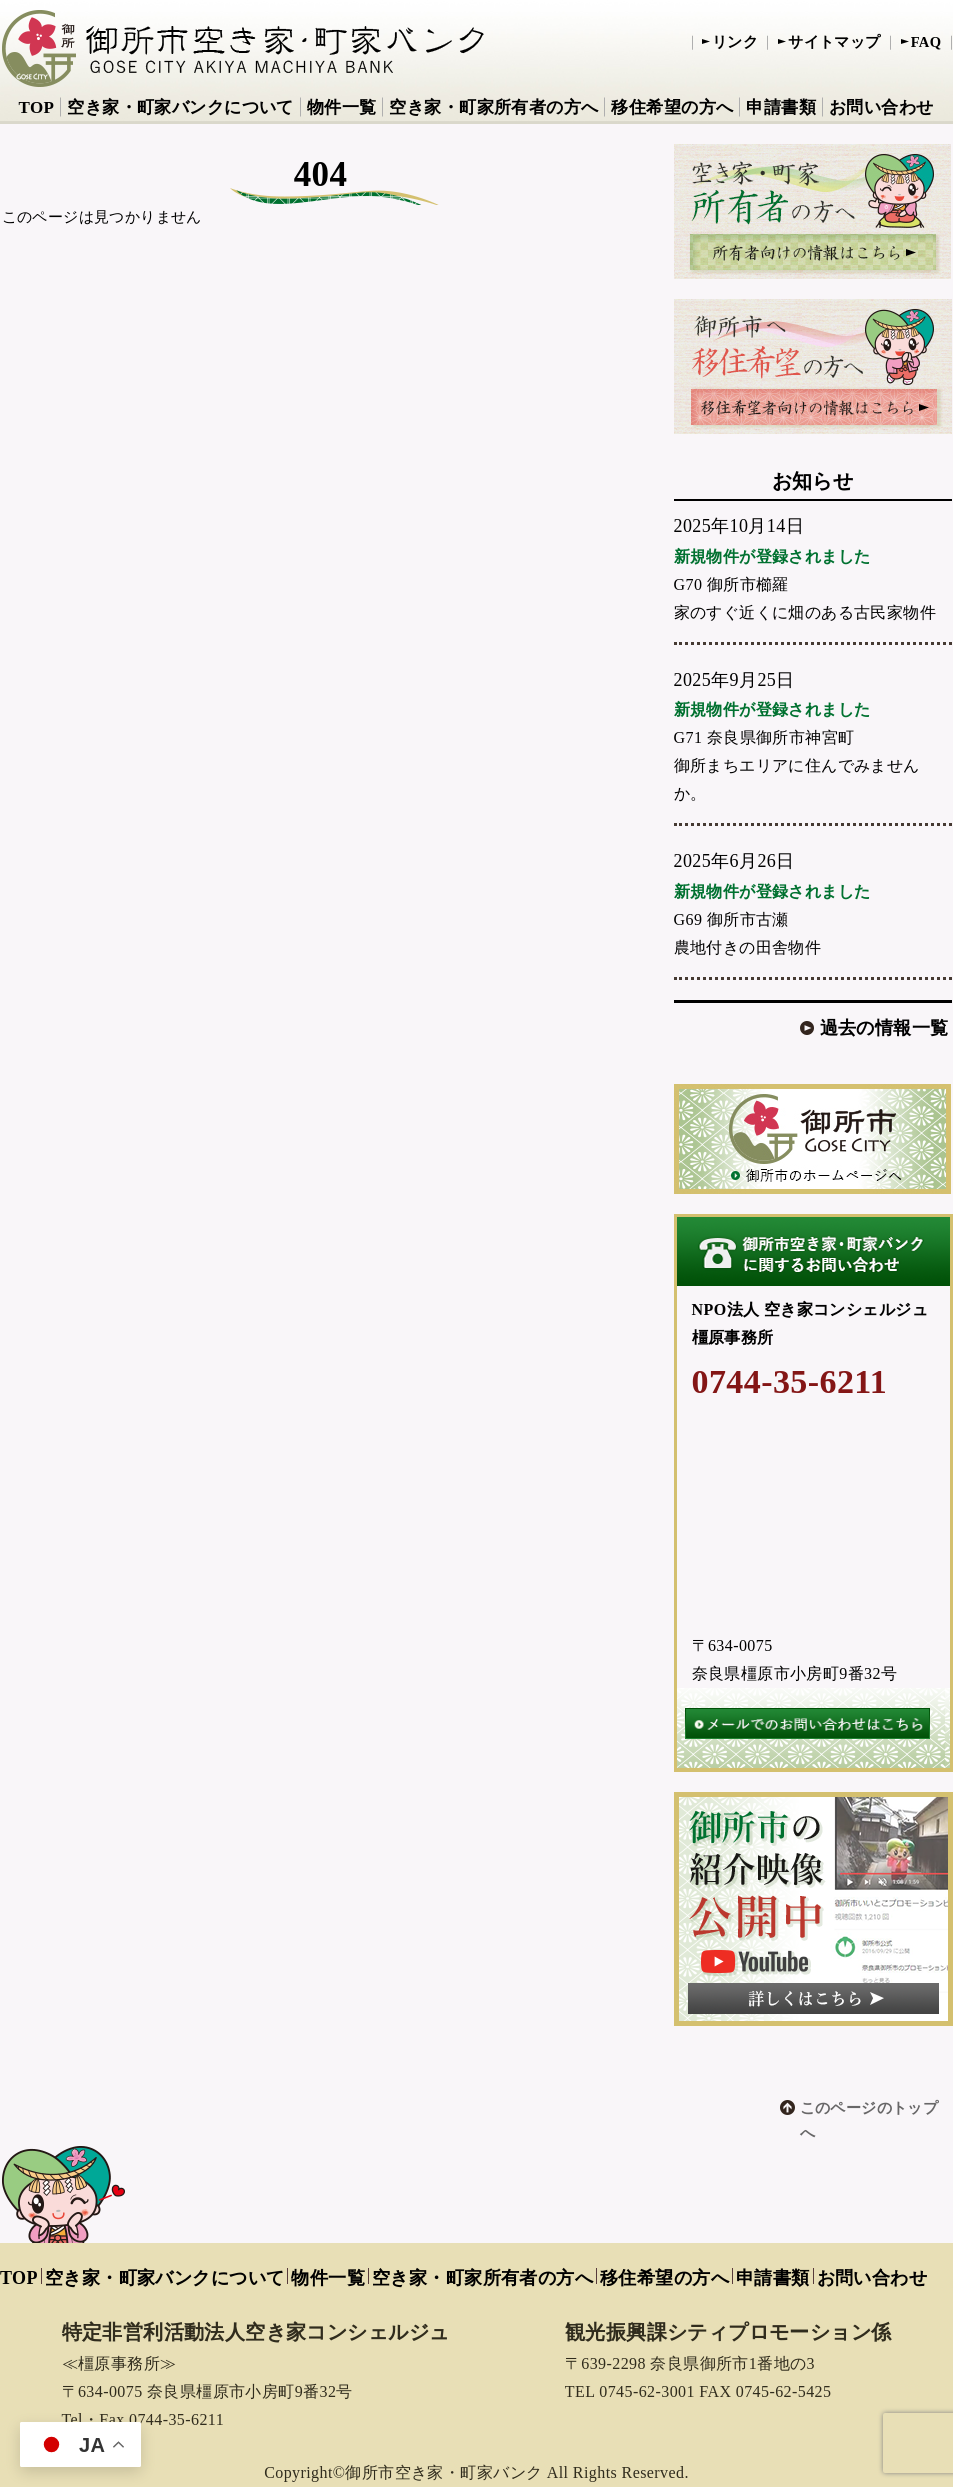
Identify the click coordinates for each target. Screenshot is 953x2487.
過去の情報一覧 (884, 1028)
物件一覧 (342, 107)
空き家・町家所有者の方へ (493, 107)
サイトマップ (834, 42)
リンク (735, 42)
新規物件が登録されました (772, 556)
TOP (36, 107)
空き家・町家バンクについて (180, 107)
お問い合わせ (881, 107)
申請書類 (781, 107)
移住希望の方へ (672, 107)
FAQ (926, 42)
